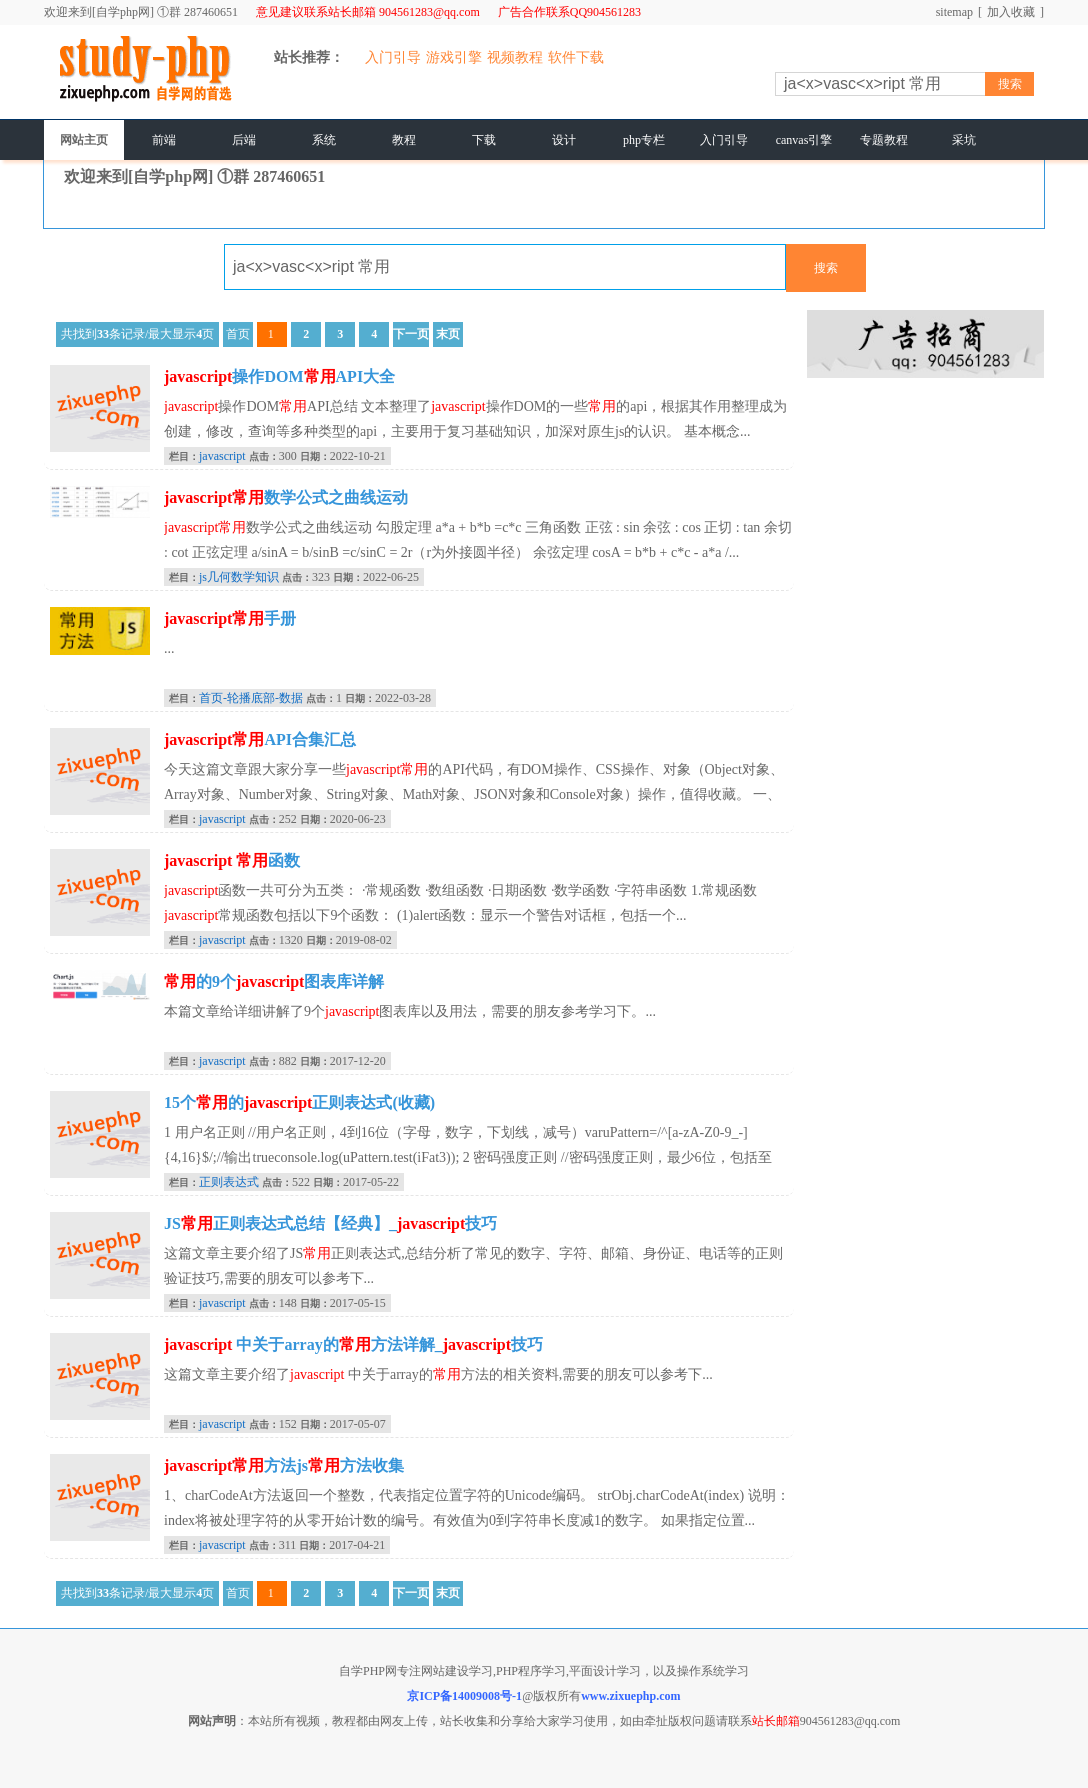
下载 (484, 140)
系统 (324, 140)
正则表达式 (229, 1182)
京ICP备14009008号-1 (464, 1696)
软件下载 (576, 57)
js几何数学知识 (239, 577)
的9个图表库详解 (274, 981)
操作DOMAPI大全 (279, 376)
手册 (230, 618)
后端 (244, 140)
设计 (564, 140)
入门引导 (393, 57)
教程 (404, 140)
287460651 (211, 12)
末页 (448, 334)
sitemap (954, 12)
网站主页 (84, 140)
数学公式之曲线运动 (286, 497)
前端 (164, 140)
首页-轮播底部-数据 (251, 698)
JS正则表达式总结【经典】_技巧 (330, 1223)
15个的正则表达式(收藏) (299, 1102)
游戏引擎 (454, 57)
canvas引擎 (804, 140)
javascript (222, 456)
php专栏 (644, 140)
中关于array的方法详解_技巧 (353, 1344)
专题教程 (884, 140)
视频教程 (515, 57)
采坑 (964, 140)
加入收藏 (1011, 12)
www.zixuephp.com (630, 1696)
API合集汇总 (260, 739)
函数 (232, 860)
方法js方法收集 (284, 1465)
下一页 (411, 334)
